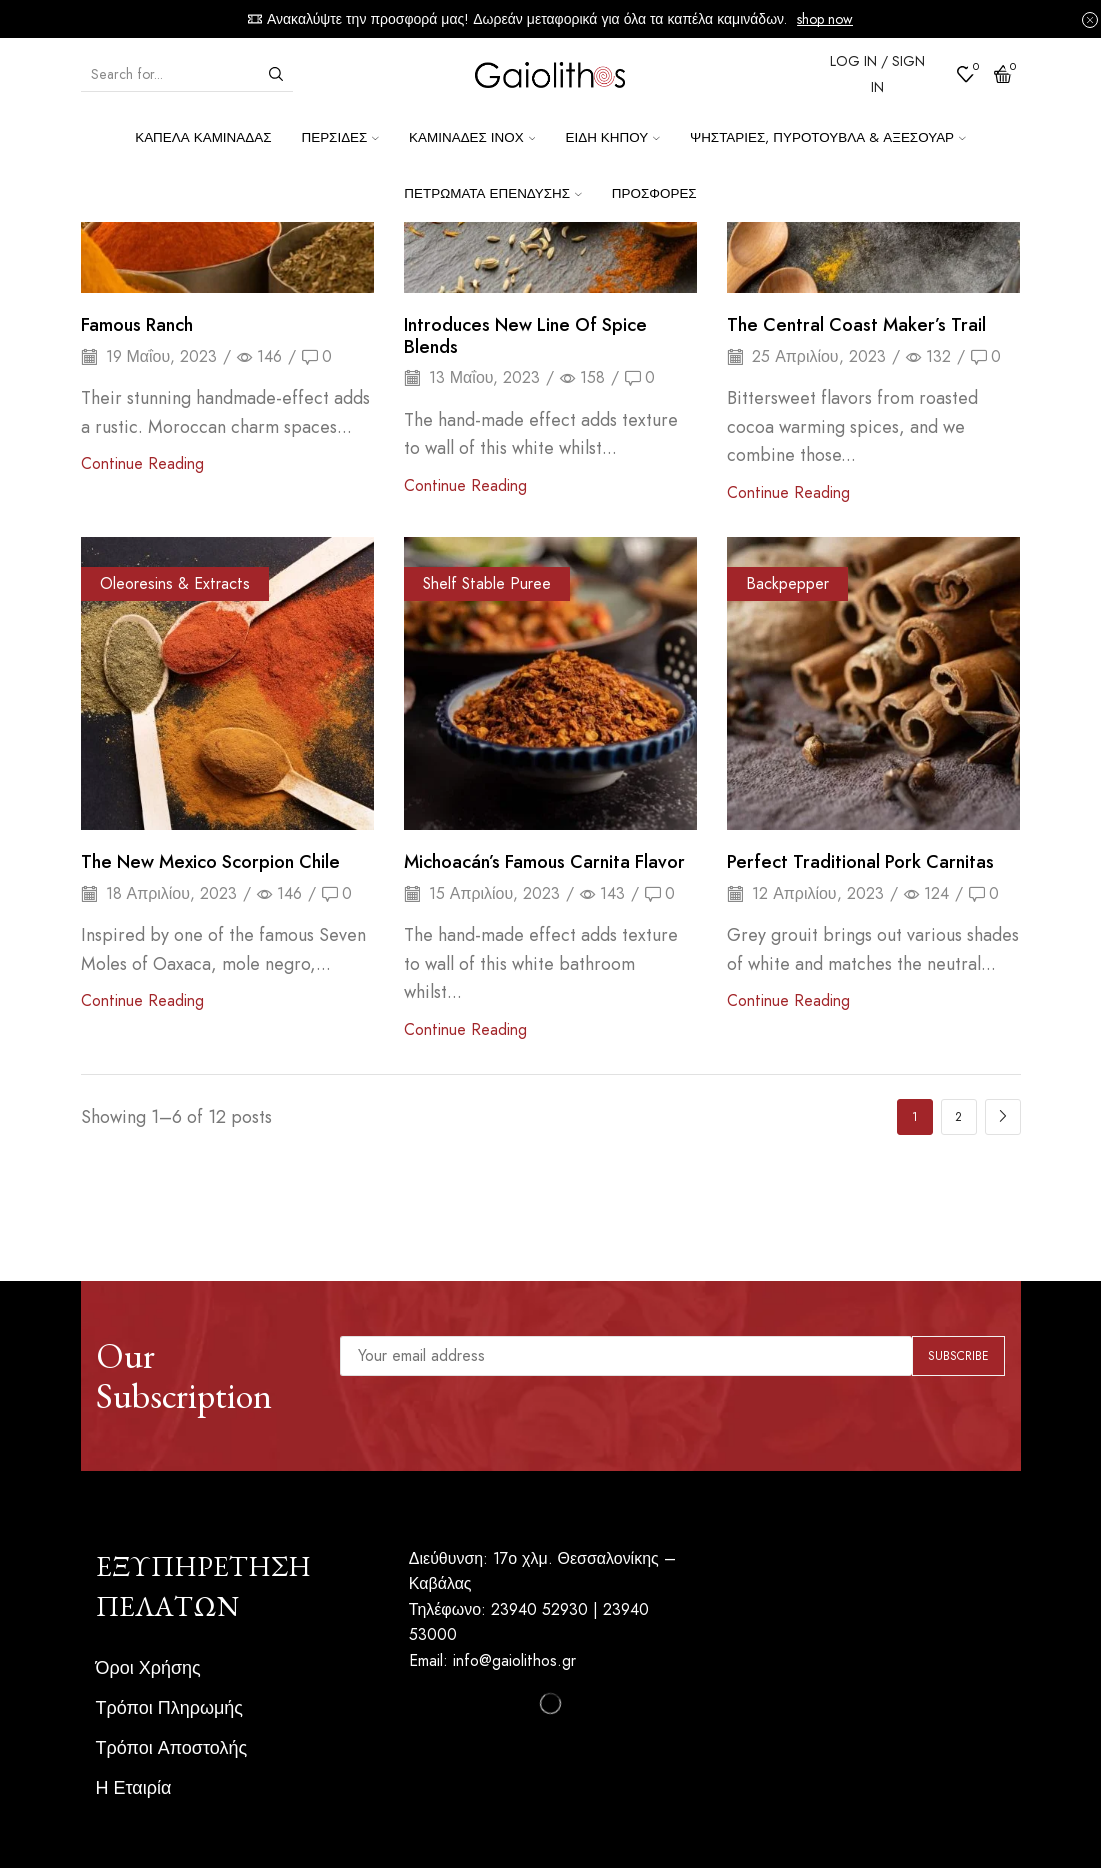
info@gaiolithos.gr (514, 1660)
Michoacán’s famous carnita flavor (544, 862)
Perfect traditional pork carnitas (860, 862)
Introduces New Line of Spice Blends (525, 336)
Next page (1003, 1117)
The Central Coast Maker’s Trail (856, 325)
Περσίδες (340, 137)
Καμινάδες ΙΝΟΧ (472, 137)
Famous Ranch (137, 325)
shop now (825, 19)
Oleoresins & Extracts (175, 583)
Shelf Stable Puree (487, 583)
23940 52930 (539, 1609)
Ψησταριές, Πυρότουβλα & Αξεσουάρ (828, 137)
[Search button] (276, 74)
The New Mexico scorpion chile (210, 862)
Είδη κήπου (612, 137)
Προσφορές (654, 193)
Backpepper (787, 583)
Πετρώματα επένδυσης (493, 193)
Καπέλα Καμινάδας (203, 137)
